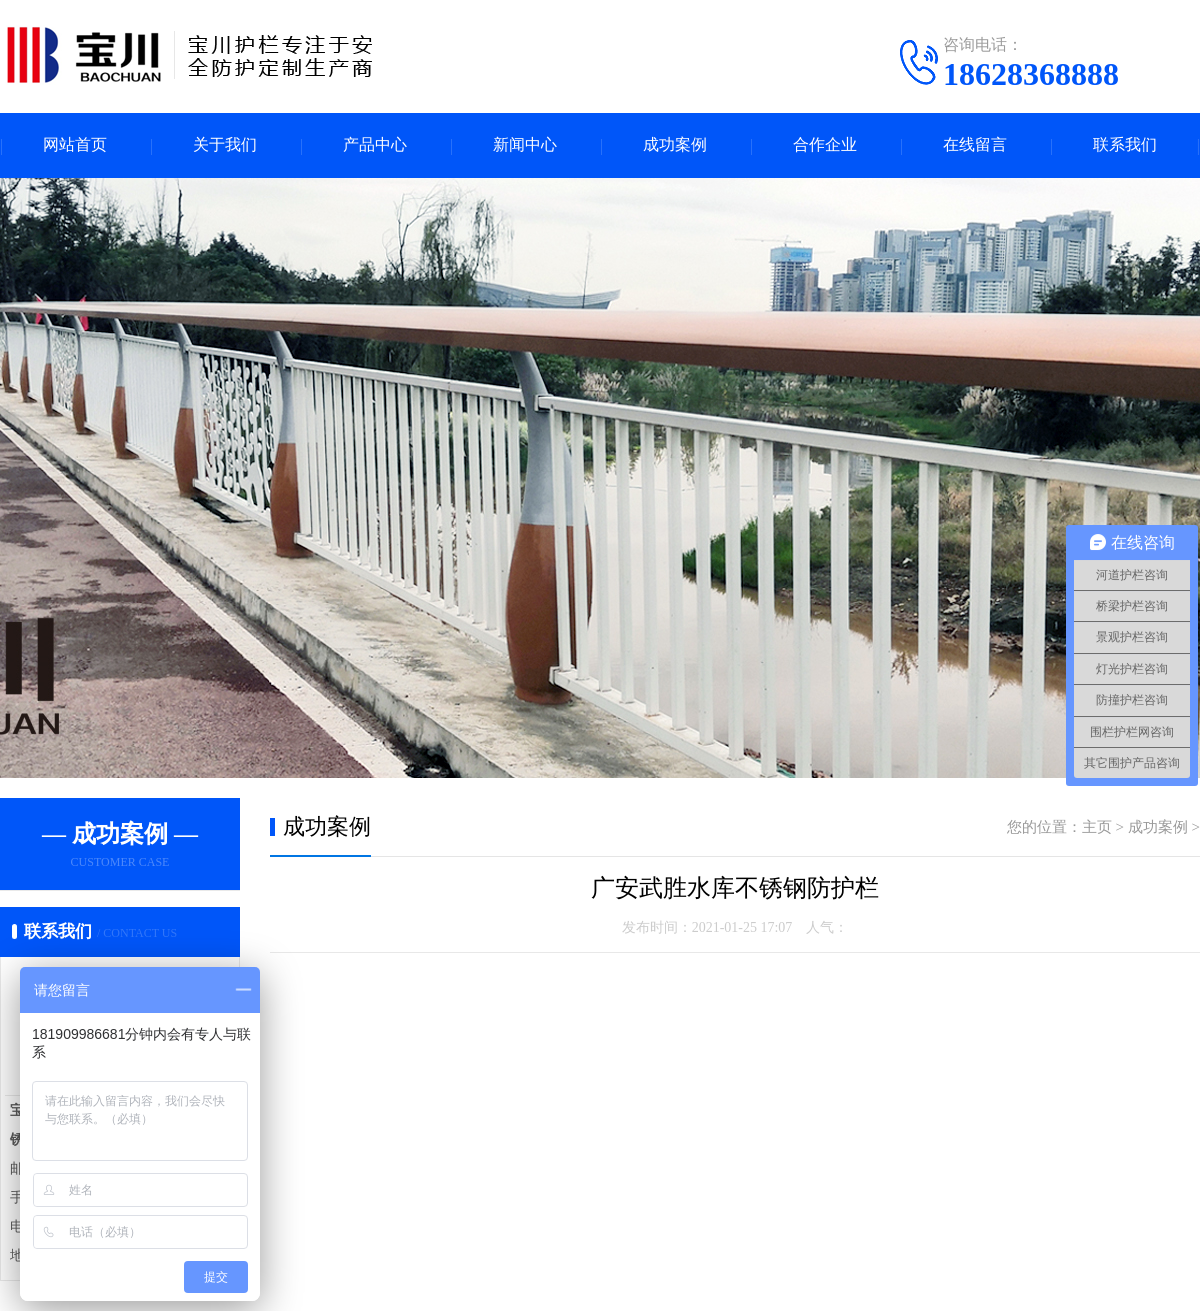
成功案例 (675, 145)
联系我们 (1125, 145)
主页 (1097, 827)
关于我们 (225, 145)
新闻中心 (525, 145)
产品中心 (375, 145)
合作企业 (825, 145)
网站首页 (75, 145)
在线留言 (975, 145)
